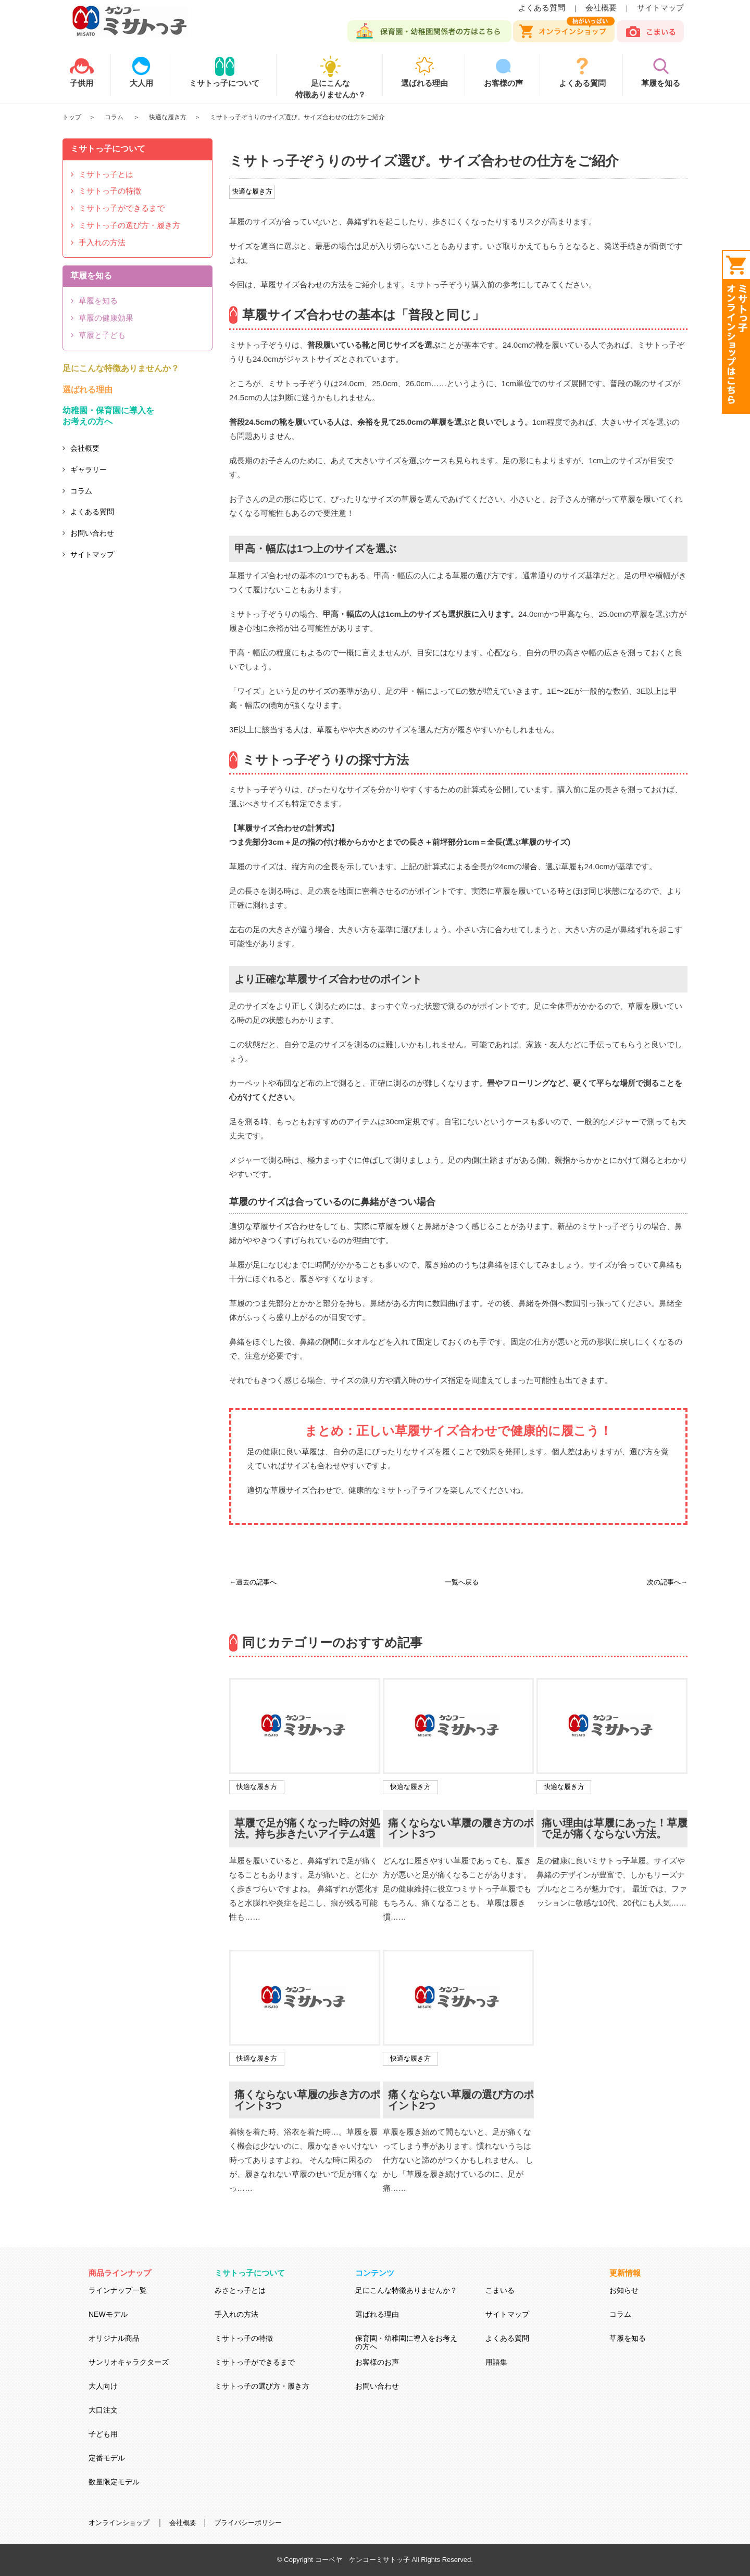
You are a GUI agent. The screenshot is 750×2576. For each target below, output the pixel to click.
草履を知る (98, 300)
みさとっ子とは (240, 2290)
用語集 (496, 2362)
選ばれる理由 (88, 389)
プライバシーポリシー (248, 2523)
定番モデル (107, 2458)
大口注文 (103, 2410)
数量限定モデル (114, 2482)
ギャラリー (88, 469)
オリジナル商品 (114, 2338)
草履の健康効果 (106, 317)
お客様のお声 (377, 2362)
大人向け (103, 2386)
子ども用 (103, 2434)
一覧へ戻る (462, 1582)
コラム (115, 117)
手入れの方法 (102, 242)
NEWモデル (108, 2314)
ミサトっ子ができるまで (122, 208)
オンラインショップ (119, 2523)
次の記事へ (664, 1582)
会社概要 (601, 7)
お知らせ (624, 2290)
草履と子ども (102, 335)
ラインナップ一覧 (118, 2290)
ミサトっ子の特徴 (110, 190)
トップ (72, 117)
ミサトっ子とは (106, 174)
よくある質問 (541, 7)
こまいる (500, 2290)
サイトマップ (660, 7)
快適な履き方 (167, 117)
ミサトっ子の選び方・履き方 (129, 225)
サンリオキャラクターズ (129, 2362)
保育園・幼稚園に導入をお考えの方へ (406, 2342)
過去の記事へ (256, 1582)
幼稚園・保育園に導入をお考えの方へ (108, 416)
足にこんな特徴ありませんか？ (330, 83)
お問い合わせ (92, 533)
